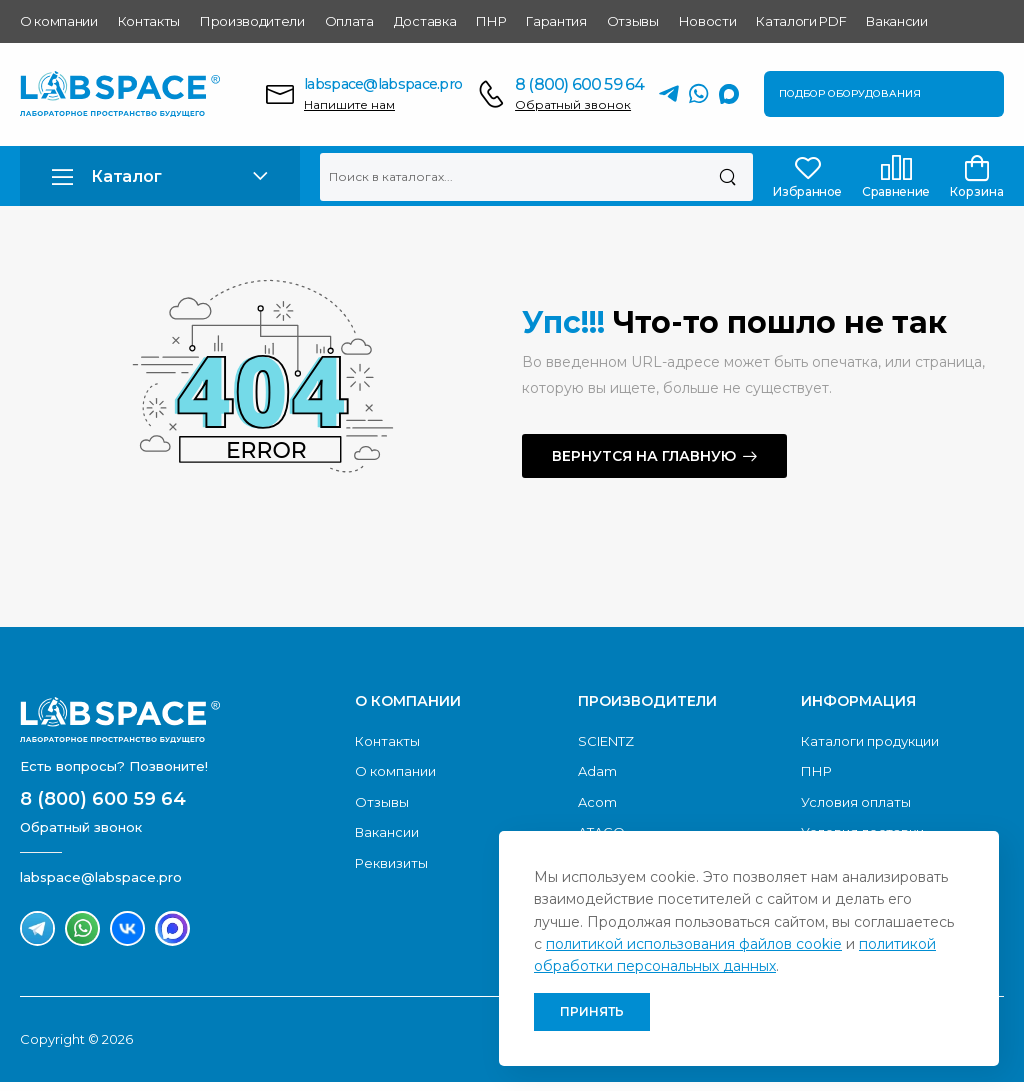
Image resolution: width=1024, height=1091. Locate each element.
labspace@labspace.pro (383, 84)
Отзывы (633, 21)
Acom (597, 802)
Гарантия (556, 21)
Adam (597, 771)
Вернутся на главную (644, 456)
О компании (59, 21)
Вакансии (896, 21)
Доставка (425, 21)
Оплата (349, 21)
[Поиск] (727, 177)
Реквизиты (391, 863)
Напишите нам (349, 104)
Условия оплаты (856, 802)
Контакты (149, 21)
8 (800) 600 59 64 (579, 84)
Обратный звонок (573, 104)
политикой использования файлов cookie (694, 944)
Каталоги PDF (801, 21)
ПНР (491, 21)
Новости (708, 21)
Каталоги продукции (870, 741)
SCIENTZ (606, 741)
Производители (252, 21)
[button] (160, 176)
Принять (592, 1011)
